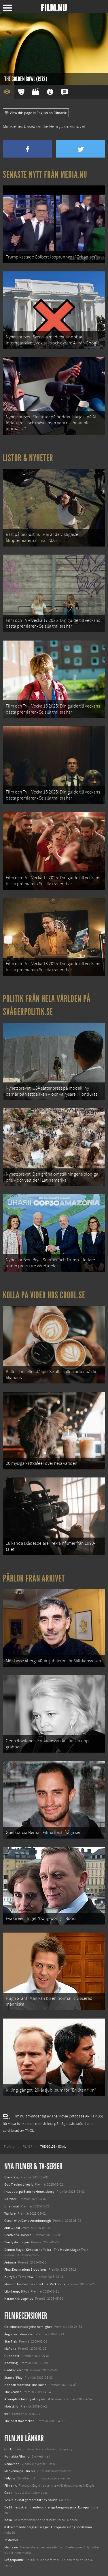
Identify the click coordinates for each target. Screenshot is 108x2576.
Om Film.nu (12, 2449)
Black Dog (11, 2177)
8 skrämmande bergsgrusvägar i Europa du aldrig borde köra (48, 2527)
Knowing (11, 2363)
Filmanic (10, 2485)
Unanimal (11, 2206)
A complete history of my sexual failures (33, 2399)
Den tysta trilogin (16, 2242)
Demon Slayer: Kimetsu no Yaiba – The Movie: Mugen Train (46, 2250)
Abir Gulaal (12, 2228)
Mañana (10, 2349)
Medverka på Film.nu (19, 2471)
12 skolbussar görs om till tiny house (30, 2500)
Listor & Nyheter (28, 458)
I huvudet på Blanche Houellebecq (29, 2192)
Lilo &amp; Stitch (16, 2291)
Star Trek (10, 2341)
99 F (7, 2414)
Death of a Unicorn (17, 2235)
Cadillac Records (16, 2370)
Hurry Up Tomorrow (18, 2277)
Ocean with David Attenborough (27, 2221)
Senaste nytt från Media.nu (45, 174)
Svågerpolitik (14, 2560)
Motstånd (11, 2406)
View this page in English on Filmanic (36, 113)
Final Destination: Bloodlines (25, 2270)
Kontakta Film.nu (17, 2456)
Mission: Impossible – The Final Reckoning (34, 2284)
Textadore (11, 2540)
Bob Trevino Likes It (18, 2184)
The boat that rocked (19, 2421)
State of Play (13, 2378)
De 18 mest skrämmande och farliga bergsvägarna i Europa (46, 2507)
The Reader (12, 2392)
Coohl (8, 2493)
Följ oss (9, 2478)
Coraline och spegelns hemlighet (28, 2327)
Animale (10, 2262)
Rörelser (10, 2199)
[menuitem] (9, 2146)
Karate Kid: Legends (18, 2299)
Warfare (10, 2213)
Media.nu (11, 2547)
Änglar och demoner (19, 2334)
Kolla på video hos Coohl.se (44, 1295)
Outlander (11, 2356)
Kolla (8, 2520)
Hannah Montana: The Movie (25, 2385)
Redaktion (12, 2464)
